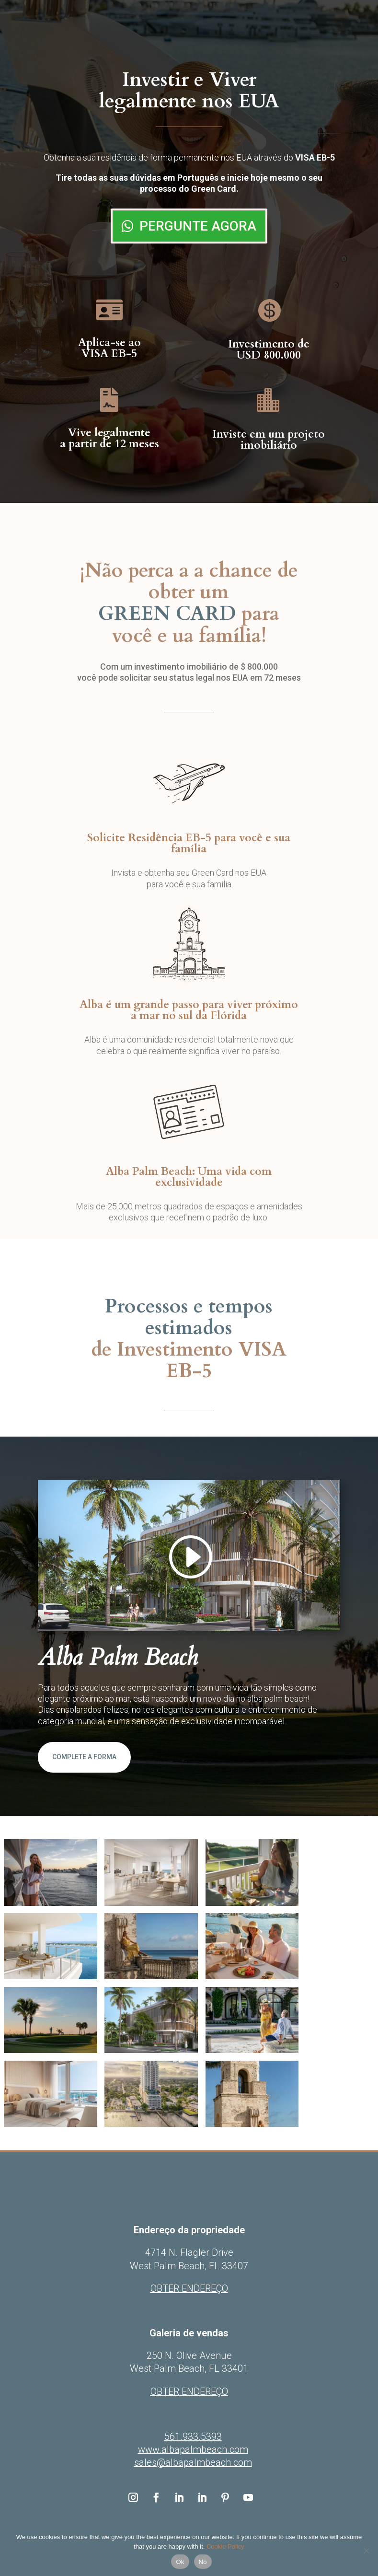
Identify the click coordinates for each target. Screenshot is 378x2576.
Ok (180, 2561)
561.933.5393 (193, 2436)
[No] (366, 2550)
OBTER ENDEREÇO (189, 2391)
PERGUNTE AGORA (197, 226)
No (203, 2561)
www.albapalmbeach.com (193, 2449)
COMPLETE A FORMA (84, 1757)
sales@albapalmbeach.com (193, 2462)
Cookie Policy (225, 2546)
